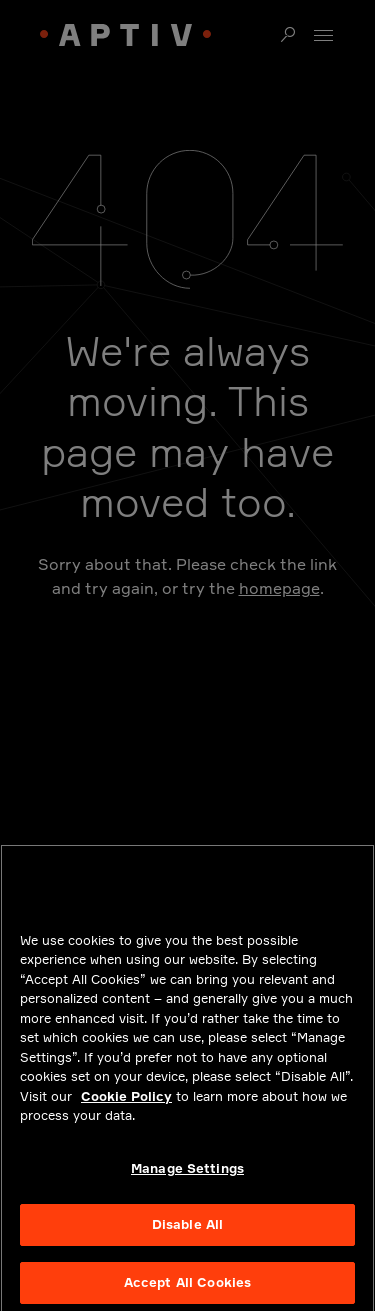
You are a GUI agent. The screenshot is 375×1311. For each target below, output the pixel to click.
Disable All (187, 1230)
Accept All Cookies (187, 1288)
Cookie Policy (126, 1101)
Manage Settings (187, 1173)
